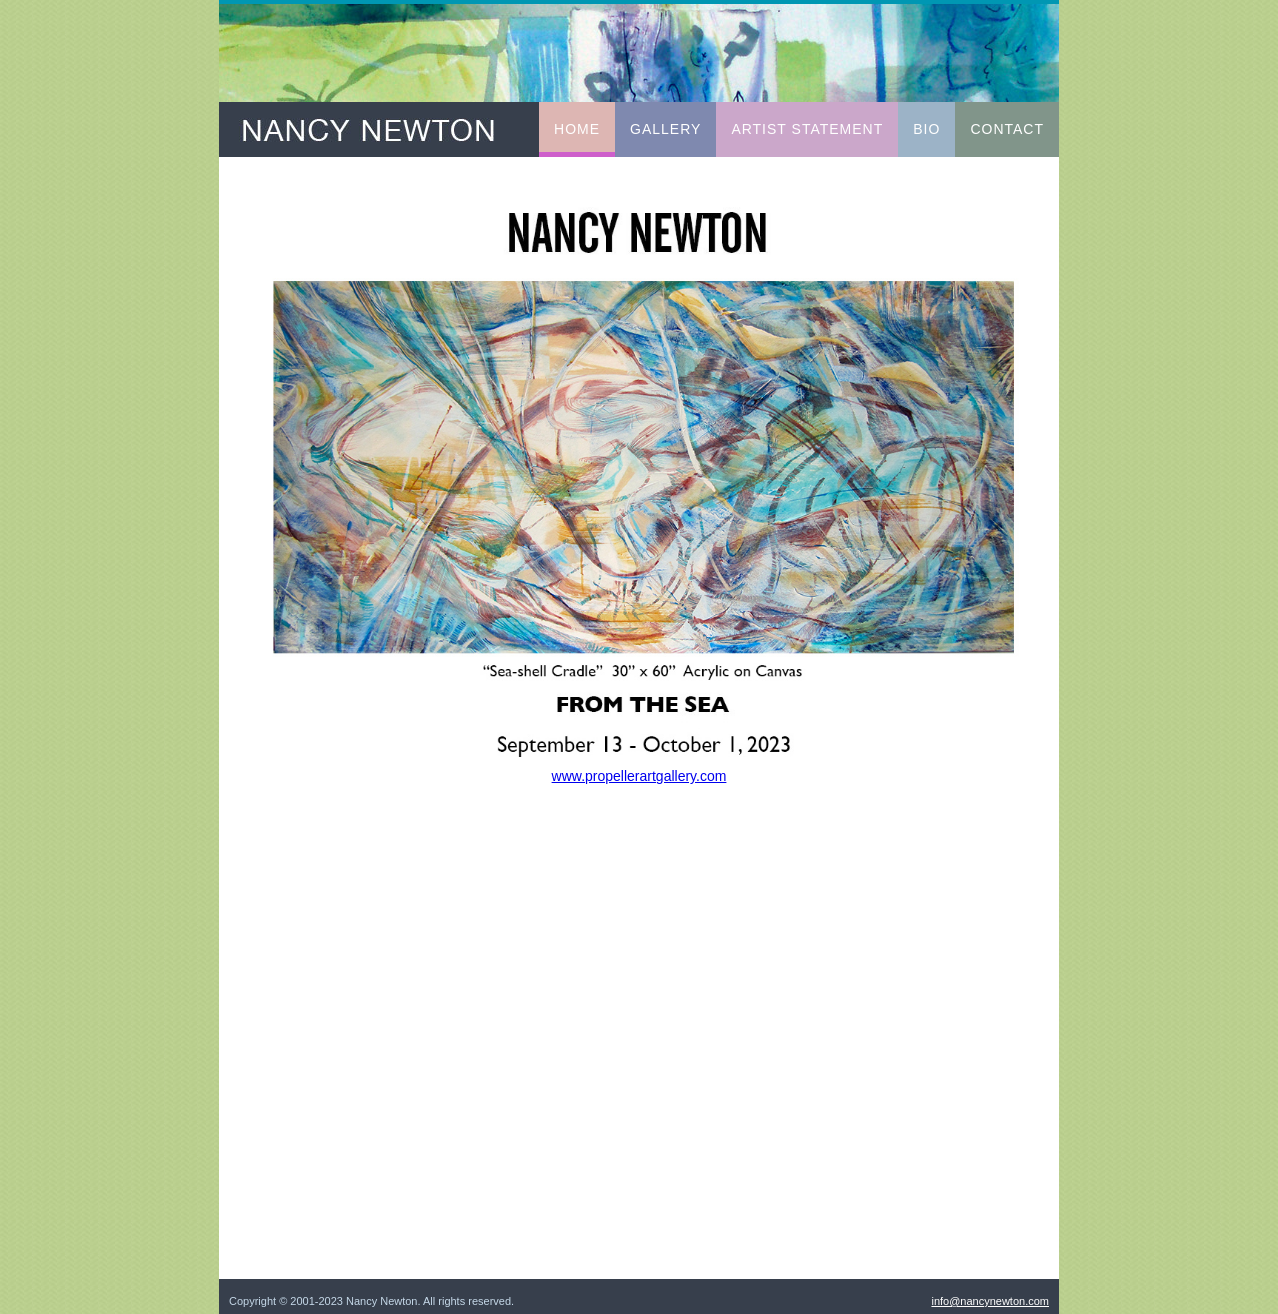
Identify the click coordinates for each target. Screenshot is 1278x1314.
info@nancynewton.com (990, 1301)
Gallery (665, 129)
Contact (1007, 129)
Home (577, 129)
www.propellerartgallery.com (639, 776)
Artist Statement (807, 129)
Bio (926, 129)
